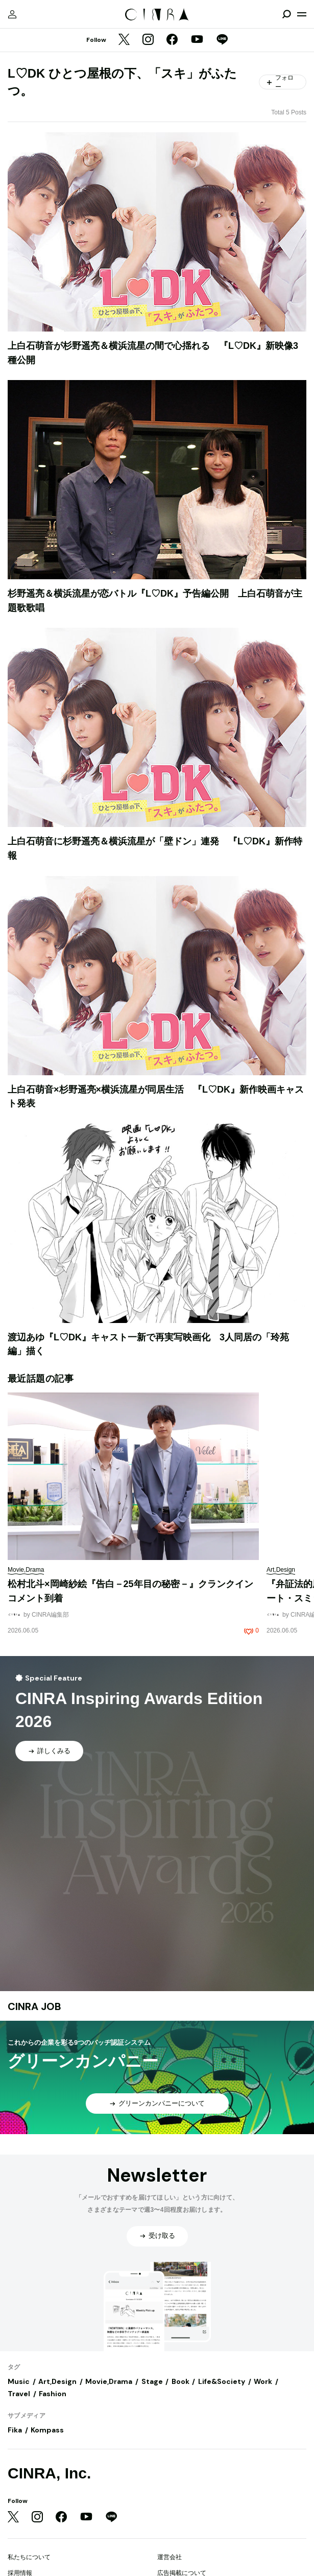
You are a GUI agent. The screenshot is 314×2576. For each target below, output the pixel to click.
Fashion (52, 2393)
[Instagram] (148, 40)
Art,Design (57, 2381)
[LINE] (222, 40)
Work (263, 2381)
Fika (15, 2429)
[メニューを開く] (301, 14)
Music (19, 2381)
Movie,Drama (108, 2381)
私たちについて (29, 2557)
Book (180, 2381)
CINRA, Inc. (49, 2473)
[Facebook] (172, 40)
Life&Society (221, 2381)
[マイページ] (12, 14)
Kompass (47, 2429)
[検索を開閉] (286, 14)
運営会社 (169, 2557)
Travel (19, 2393)
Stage (152, 2381)
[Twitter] (124, 40)
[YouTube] (197, 40)
